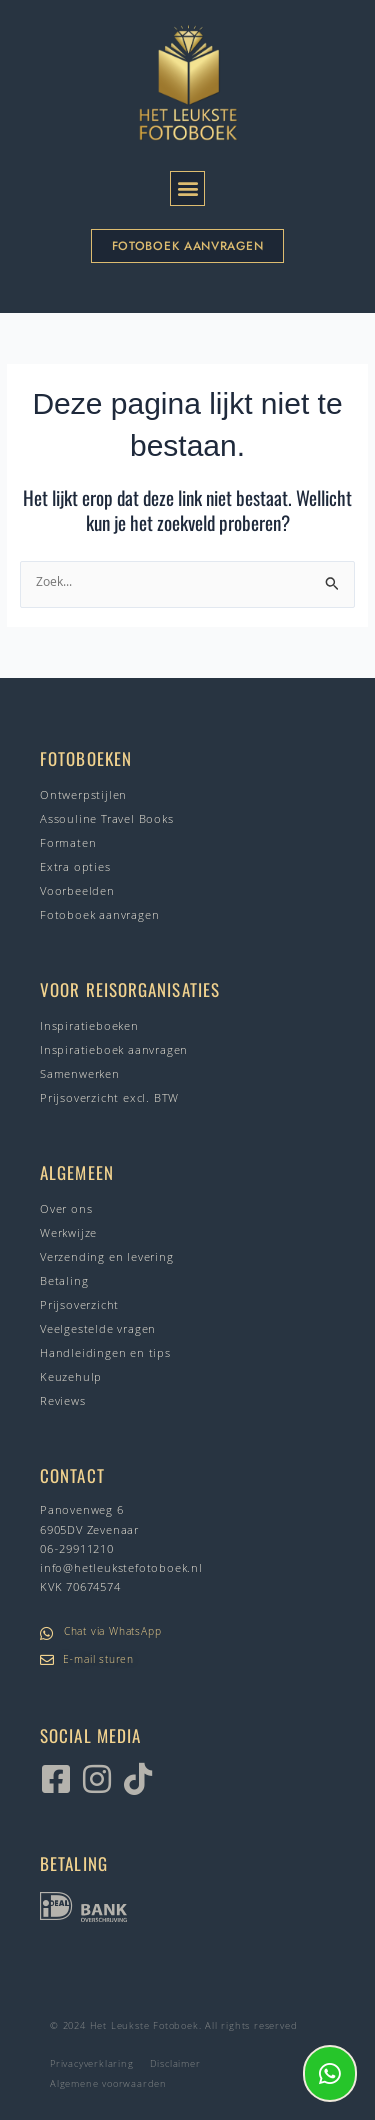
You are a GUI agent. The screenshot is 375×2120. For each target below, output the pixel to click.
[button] (187, 188)
